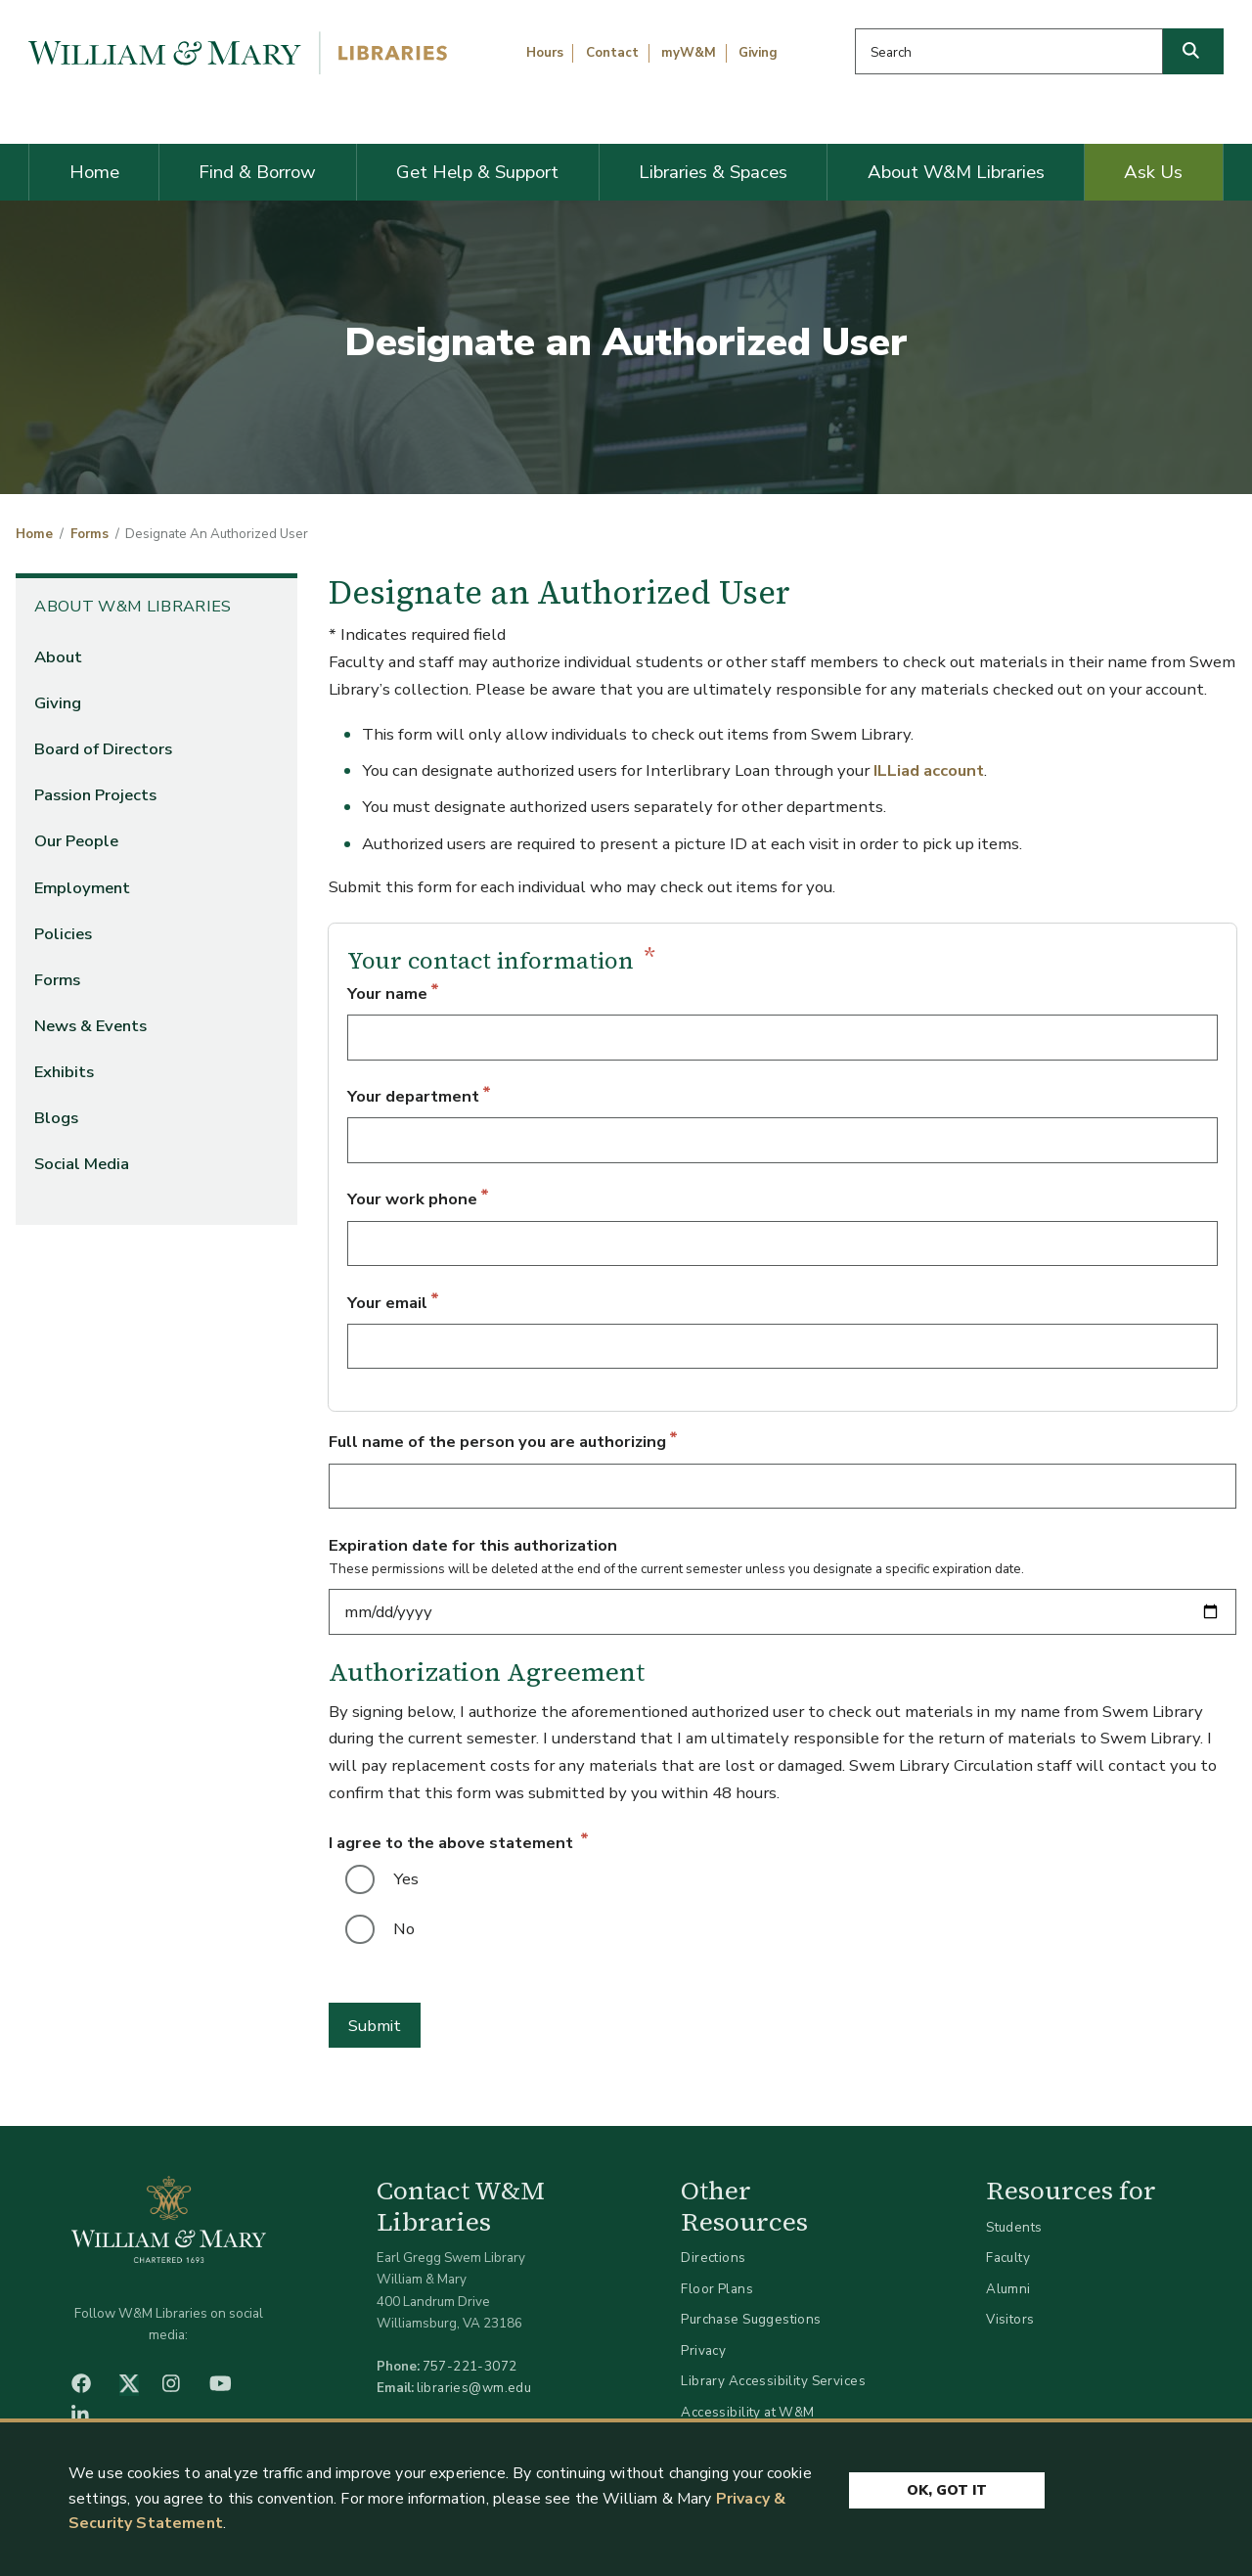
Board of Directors (103, 749)
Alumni (1008, 2289)
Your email (387, 1302)
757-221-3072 (470, 2366)
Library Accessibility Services (773, 2381)
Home (94, 172)
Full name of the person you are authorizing (497, 1441)
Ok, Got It (947, 2490)
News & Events (90, 1026)
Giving (758, 53)
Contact (612, 53)
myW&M (688, 53)
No (404, 1929)
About (58, 657)
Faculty (1008, 2257)
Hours (544, 53)
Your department (413, 1096)
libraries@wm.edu (474, 2387)
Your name (387, 993)
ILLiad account (928, 770)
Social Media (81, 1163)
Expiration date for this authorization (473, 1545)
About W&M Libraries (956, 172)
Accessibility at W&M (747, 2412)
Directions (713, 2257)
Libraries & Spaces (713, 172)
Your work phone (412, 1199)
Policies (63, 934)
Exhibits (64, 1072)
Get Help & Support (477, 172)
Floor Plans (717, 2289)
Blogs (56, 1118)
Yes (406, 1879)
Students (1014, 2227)
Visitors (1010, 2319)
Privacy (703, 2350)
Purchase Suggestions (751, 2319)
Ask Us (1153, 172)
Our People (76, 841)
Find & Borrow (257, 172)
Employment (82, 888)
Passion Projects (95, 795)
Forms (89, 534)
